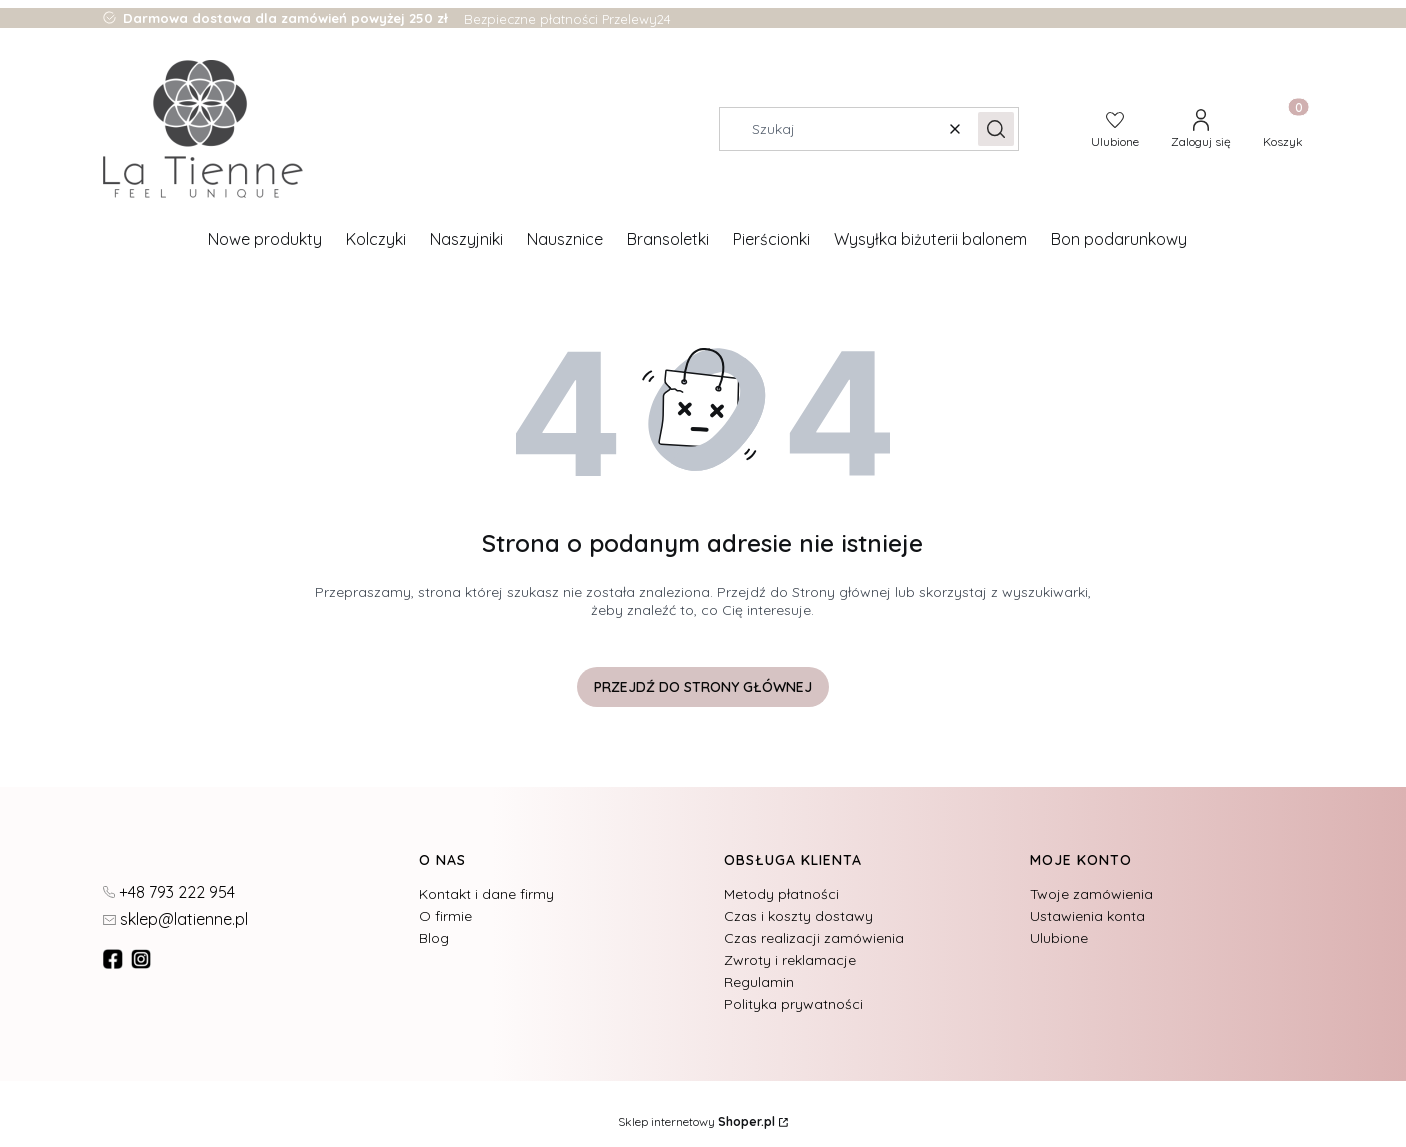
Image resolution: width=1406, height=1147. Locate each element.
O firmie (445, 916)
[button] (996, 129)
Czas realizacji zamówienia (814, 938)
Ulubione (1059, 938)
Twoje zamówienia (1091, 894)
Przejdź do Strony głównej (703, 687)
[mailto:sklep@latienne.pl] (175, 918)
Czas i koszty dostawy (798, 916)
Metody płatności (781, 894)
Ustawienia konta (1087, 916)
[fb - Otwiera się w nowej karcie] (115, 959)
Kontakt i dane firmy (486, 894)
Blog (434, 938)
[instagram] (143, 959)
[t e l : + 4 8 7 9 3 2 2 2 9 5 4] (169, 891)
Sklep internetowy (696, 1121)
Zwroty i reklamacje (790, 960)
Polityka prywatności (793, 1004)
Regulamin (759, 982)
